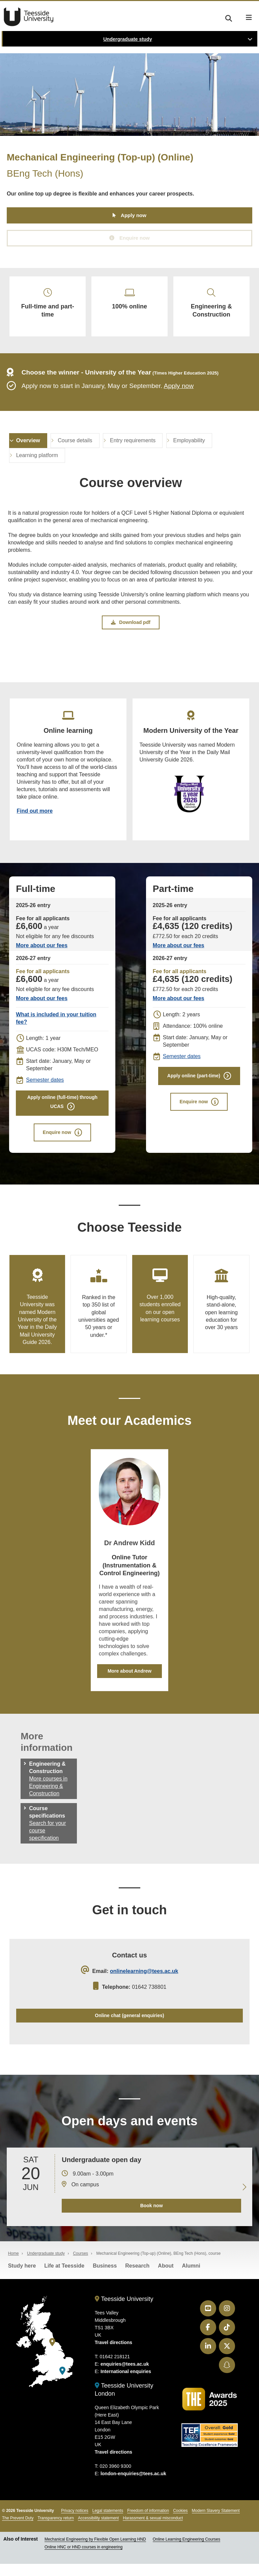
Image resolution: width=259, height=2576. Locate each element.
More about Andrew (129, 1680)
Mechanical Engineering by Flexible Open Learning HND (95, 2551)
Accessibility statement (98, 2530)
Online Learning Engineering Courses (186, 2551)
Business (105, 2278)
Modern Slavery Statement (216, 2522)
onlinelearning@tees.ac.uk (144, 1981)
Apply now (133, 215)
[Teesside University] (52, 2354)
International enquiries (125, 2383)
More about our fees (41, 953)
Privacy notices (74, 2522)
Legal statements (107, 2522)
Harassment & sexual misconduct (153, 2530)
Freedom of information (148, 2522)
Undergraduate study (127, 39)
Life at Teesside (64, 2278)
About (165, 2278)
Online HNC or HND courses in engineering (83, 2558)
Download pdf (130, 627)
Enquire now (134, 238)
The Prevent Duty (17, 2530)
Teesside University (28, 17)
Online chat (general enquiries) (129, 2026)
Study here (22, 2278)
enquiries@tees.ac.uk (124, 2376)
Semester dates (45, 1088)
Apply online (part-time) (193, 1084)
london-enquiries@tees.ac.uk (133, 2485)
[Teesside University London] (62, 2383)
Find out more (35, 818)
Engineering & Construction (211, 306)
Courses (80, 2265)
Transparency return (55, 2530)
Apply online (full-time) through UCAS (62, 1110)
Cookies (180, 2522)
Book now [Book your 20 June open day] (151, 2217)
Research (137, 2278)
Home (13, 2265)
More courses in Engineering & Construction (48, 1795)
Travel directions (113, 2354)
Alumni (191, 2278)
